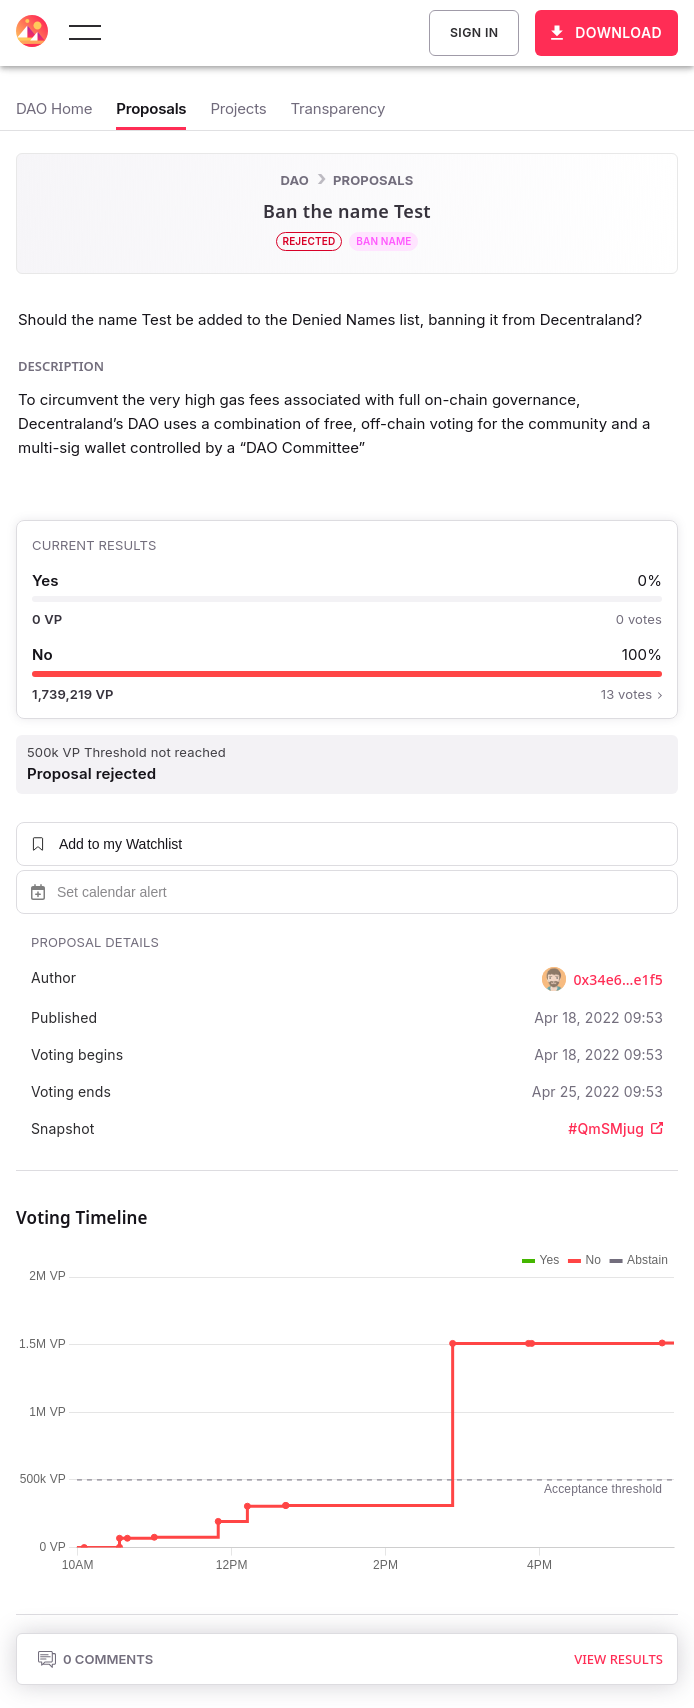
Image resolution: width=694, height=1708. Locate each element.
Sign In (474, 33)
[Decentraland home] (32, 33)
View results (618, 1659)
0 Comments (95, 1659)
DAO (295, 180)
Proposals (373, 180)
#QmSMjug (615, 1128)
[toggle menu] (85, 33)
